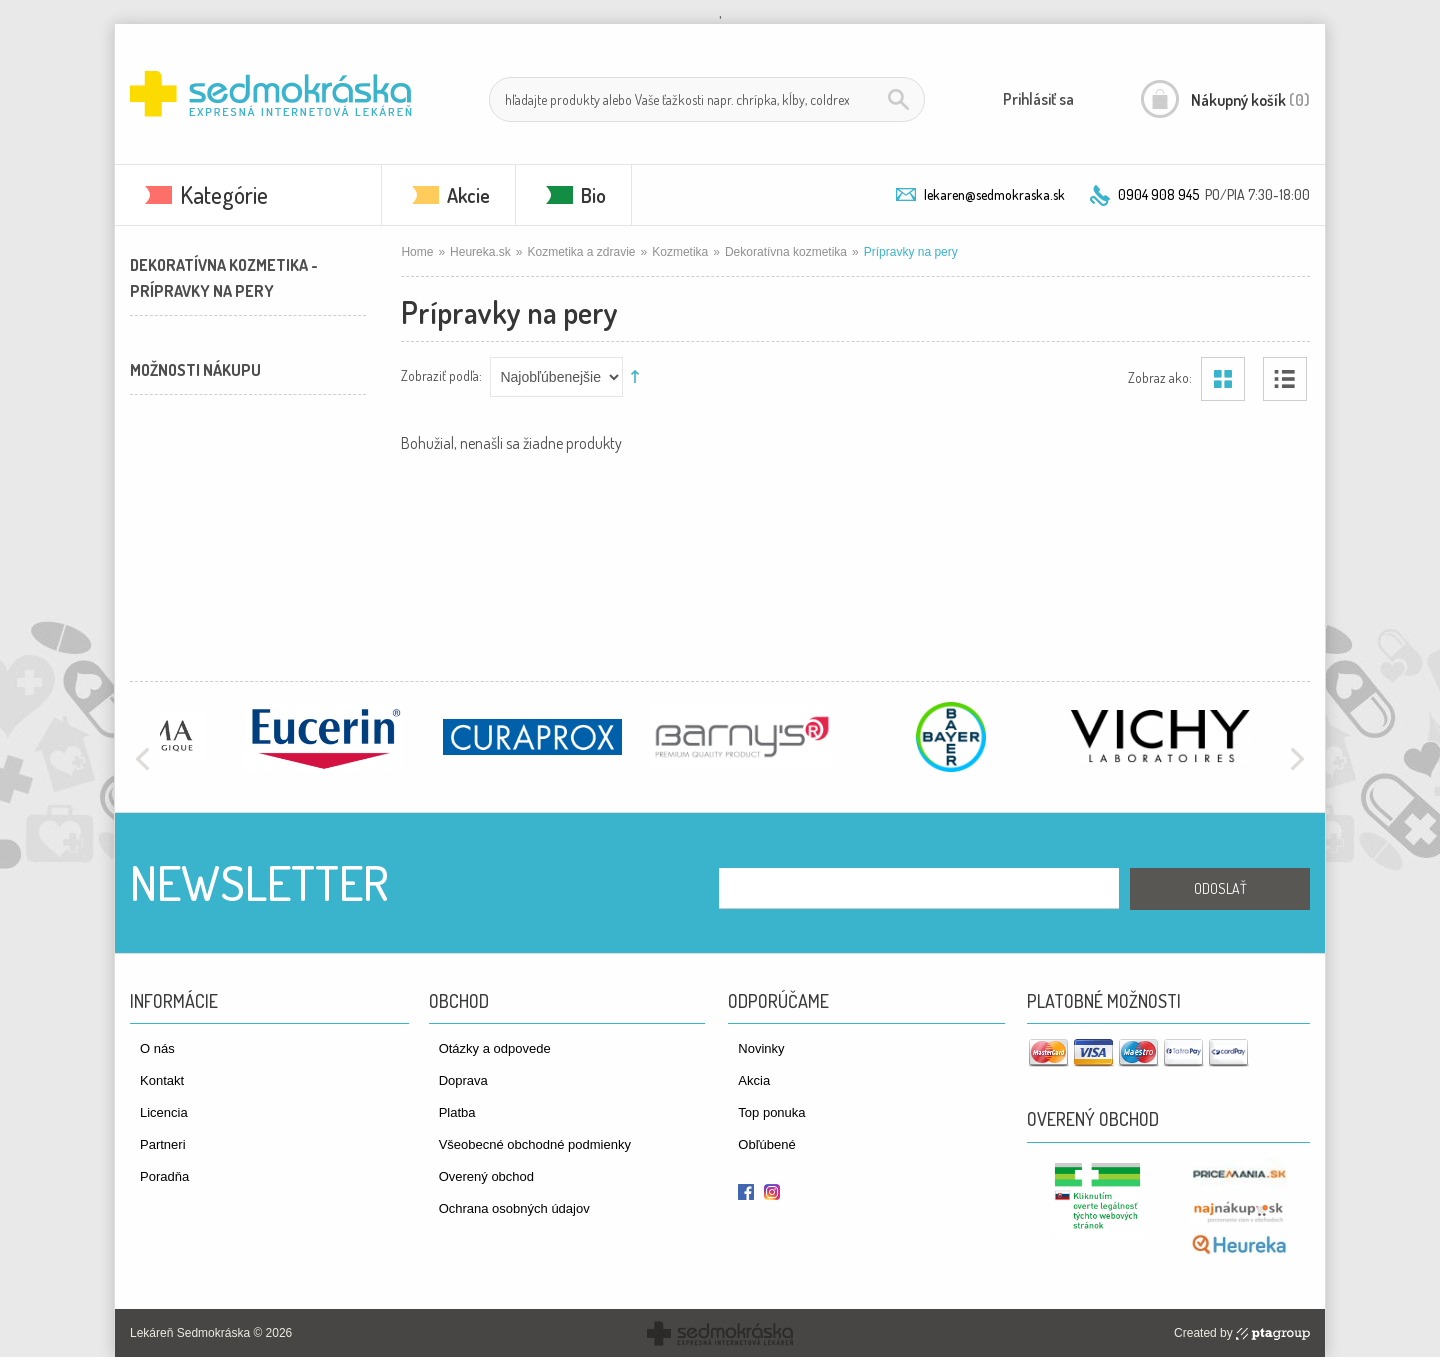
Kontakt (162, 1080)
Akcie (468, 195)
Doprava (463, 1080)
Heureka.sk (480, 252)
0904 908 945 (1158, 194)
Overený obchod (486, 1176)
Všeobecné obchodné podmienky (535, 1144)
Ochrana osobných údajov (514, 1208)
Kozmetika (680, 252)
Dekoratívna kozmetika (786, 252)
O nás (157, 1048)
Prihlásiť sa (1038, 99)
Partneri (163, 1144)
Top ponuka (771, 1112)
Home (417, 252)
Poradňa (164, 1176)
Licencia (164, 1112)
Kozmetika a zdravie (582, 252)
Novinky (761, 1048)
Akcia (754, 1080)
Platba (457, 1112)
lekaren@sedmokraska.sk (994, 194)
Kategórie (224, 194)
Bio (593, 195)
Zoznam (1285, 379)
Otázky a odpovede (495, 1048)
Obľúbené (766, 1144)
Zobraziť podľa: (441, 374)
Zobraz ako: (1160, 376)
